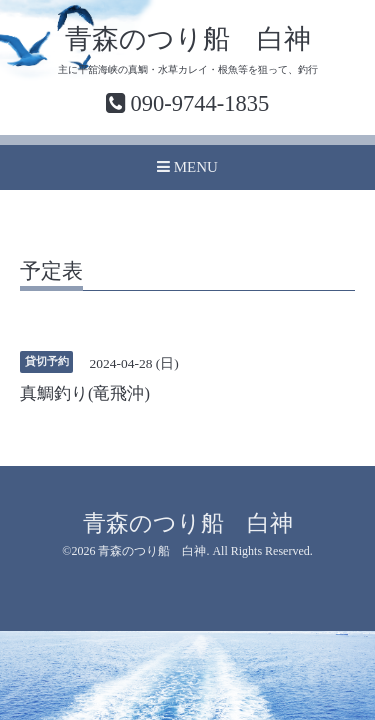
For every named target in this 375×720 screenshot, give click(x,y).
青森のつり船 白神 (188, 39)
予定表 (51, 272)
